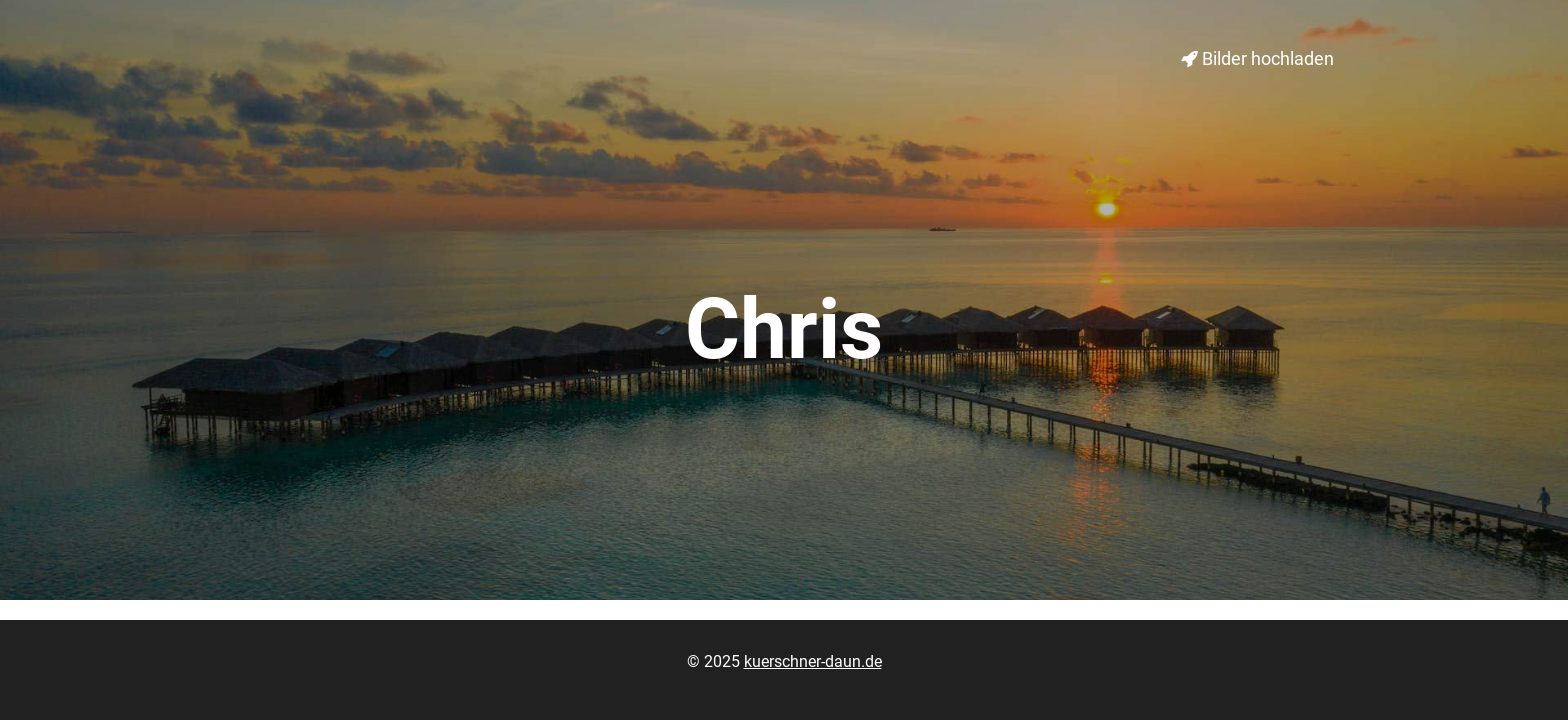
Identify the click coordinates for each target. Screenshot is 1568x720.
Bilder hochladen (1257, 58)
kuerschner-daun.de (813, 661)
